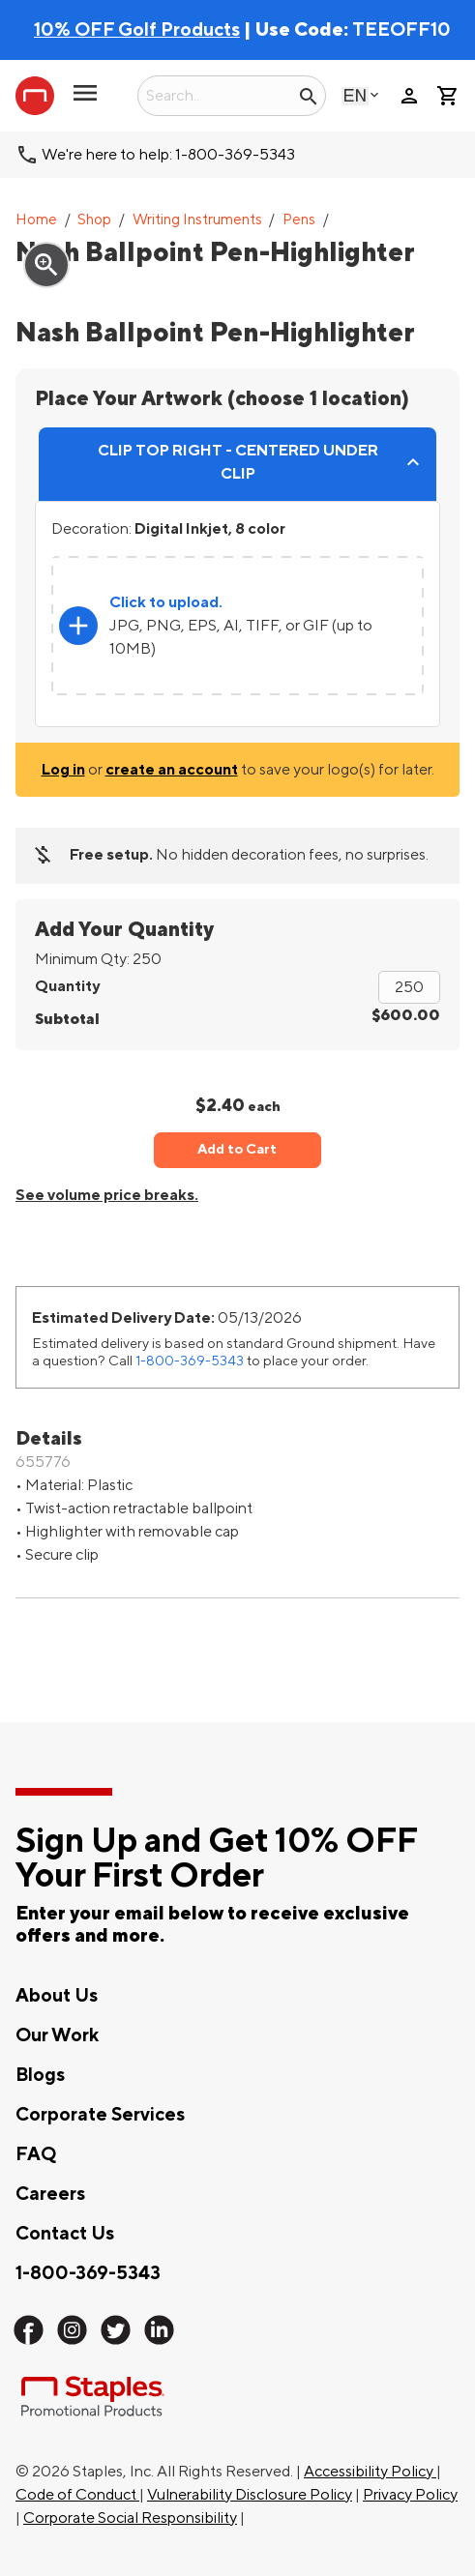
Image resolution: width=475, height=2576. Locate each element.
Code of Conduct (77, 2494)
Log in (63, 769)
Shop (94, 220)
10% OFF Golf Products (137, 30)
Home (36, 220)
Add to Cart (237, 1149)
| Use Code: (193, 30)
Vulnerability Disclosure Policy (249, 2494)
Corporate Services (100, 2114)
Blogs (40, 2075)
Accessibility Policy (370, 2471)
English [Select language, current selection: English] (355, 95)
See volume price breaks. (106, 1195)
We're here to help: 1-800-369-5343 (168, 154)
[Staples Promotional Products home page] (34, 95)
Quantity (67, 986)
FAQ (35, 2154)
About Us (56, 1995)
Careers (50, 2194)
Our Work (57, 2035)
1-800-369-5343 (189, 1361)
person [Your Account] (409, 95)
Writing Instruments (197, 220)
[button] (85, 100)
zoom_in (46, 264)
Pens (298, 220)
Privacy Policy (410, 2494)
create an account (171, 769)
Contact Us (64, 2233)
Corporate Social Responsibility (130, 2518)
